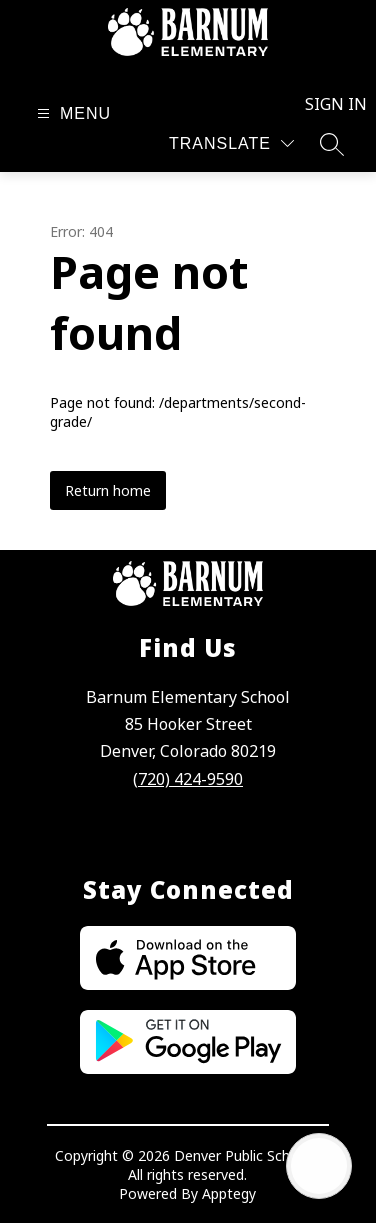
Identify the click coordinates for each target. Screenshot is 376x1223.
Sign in (324, 104)
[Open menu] (71, 113)
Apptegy (229, 1193)
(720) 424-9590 (188, 779)
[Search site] (332, 144)
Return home (108, 490)
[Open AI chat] (319, 1166)
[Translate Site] (231, 143)
